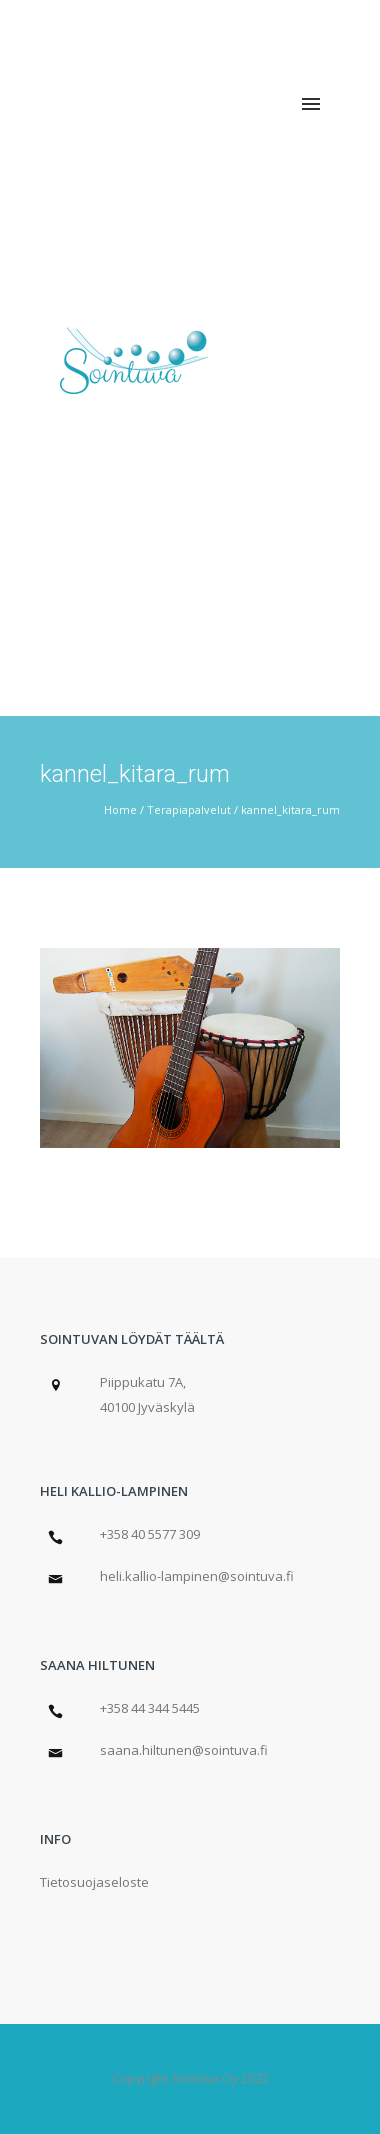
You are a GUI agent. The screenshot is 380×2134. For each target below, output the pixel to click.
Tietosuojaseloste (94, 1882)
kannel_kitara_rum (290, 809)
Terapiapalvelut (189, 809)
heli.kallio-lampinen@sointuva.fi (197, 1576)
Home (120, 809)
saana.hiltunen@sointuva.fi (184, 1750)
